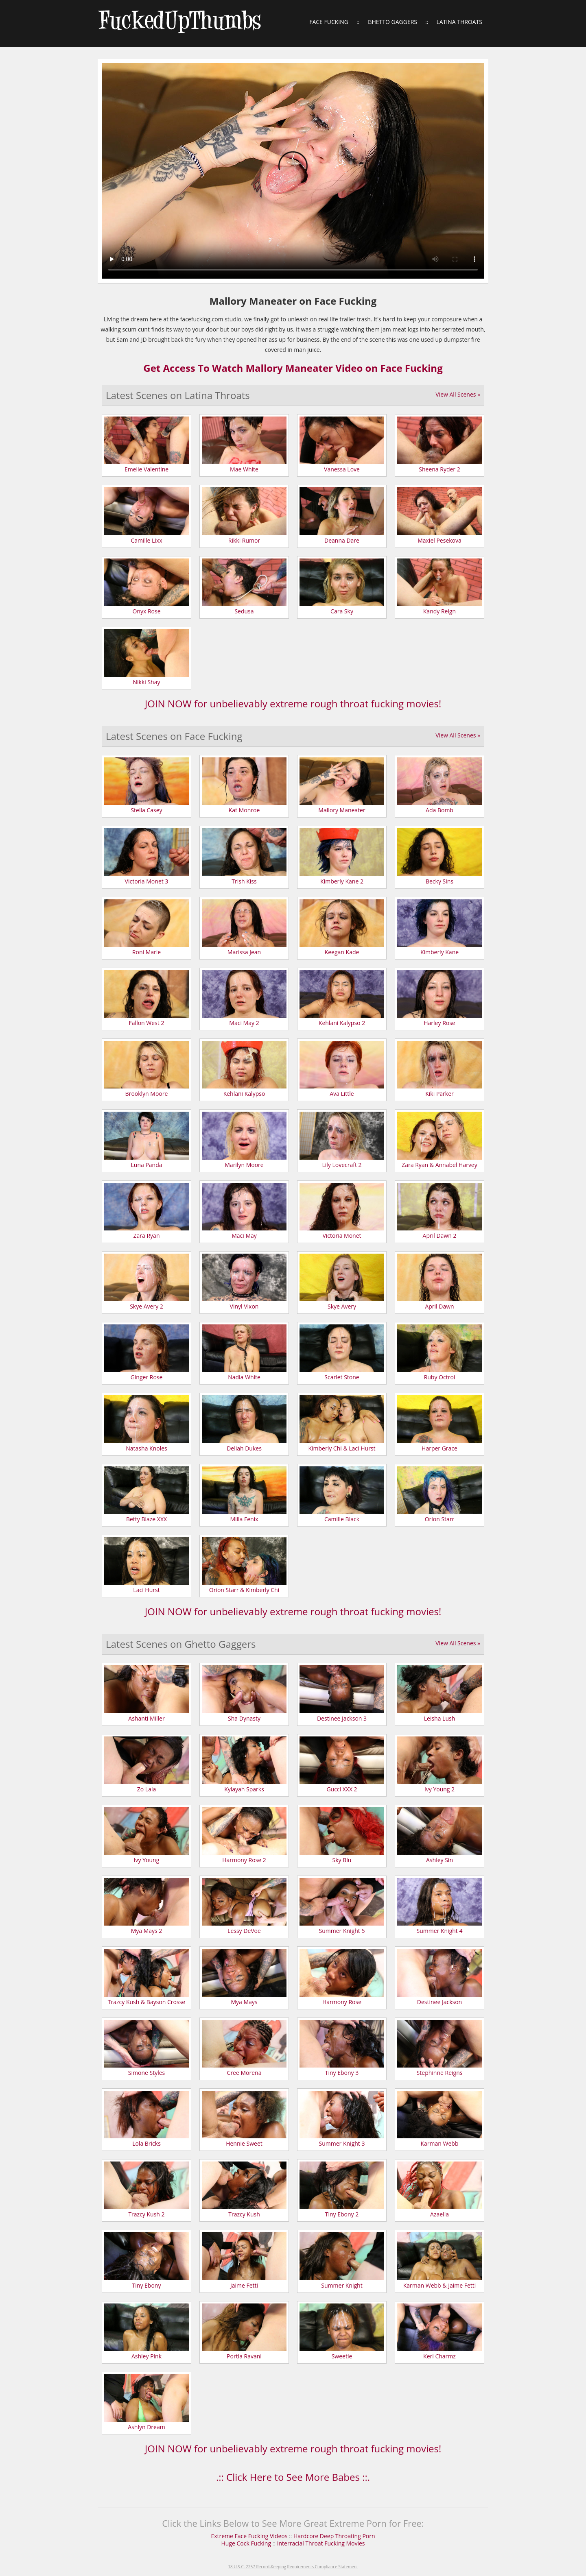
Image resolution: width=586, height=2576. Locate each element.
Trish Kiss (244, 881)
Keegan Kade (342, 952)
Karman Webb (440, 2143)
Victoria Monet (341, 1235)
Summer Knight (341, 2285)
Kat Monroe (244, 810)
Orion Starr (440, 1519)
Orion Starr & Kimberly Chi (244, 1590)
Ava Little (342, 1093)
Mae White (244, 469)
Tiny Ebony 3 (342, 2073)
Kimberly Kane (439, 952)
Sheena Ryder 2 (439, 469)
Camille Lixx (146, 540)
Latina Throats (459, 22)
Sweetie (342, 2356)
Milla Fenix (244, 1519)
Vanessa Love (342, 469)
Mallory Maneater (341, 810)
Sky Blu (342, 1860)
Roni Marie (146, 952)
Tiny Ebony (146, 2285)
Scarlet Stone (341, 1377)
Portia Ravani (244, 2356)
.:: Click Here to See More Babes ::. (293, 2477)
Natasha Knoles (146, 1448)
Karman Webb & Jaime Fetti (439, 2285)
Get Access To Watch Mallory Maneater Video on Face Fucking (292, 368)
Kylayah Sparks (244, 1789)
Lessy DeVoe (244, 1931)
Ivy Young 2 (439, 1789)
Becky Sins (439, 881)
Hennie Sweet (244, 2143)
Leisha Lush (439, 1718)
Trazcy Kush (244, 2214)
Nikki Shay (146, 682)
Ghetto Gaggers (392, 22)
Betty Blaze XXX (146, 1519)
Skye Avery (342, 1306)
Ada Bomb (439, 810)
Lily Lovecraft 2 (341, 1165)
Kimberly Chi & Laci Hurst (341, 1448)
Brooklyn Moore (146, 1093)
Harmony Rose (341, 2002)
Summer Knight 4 (440, 1931)
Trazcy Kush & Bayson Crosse (146, 2002)
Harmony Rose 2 (244, 1860)
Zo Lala (146, 1789)
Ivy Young (147, 1860)
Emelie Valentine (146, 469)
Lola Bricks (146, 2143)
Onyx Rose (146, 611)
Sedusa (244, 611)
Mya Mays (244, 2002)
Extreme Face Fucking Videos (249, 2536)
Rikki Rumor (244, 540)
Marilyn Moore (244, 1165)
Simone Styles (146, 2073)
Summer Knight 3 (342, 2143)
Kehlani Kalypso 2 (342, 1023)
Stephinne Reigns (440, 2073)
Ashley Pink (146, 2356)
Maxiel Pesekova (439, 540)
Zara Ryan (146, 1235)
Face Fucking (328, 22)
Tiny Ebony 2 (342, 2214)
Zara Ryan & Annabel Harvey (439, 1165)
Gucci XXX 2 (341, 1789)
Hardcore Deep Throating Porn (334, 2536)
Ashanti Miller (146, 1718)
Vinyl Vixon (244, 1306)
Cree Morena (244, 2073)
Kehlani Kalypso (244, 1093)
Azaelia (439, 2214)
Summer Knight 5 (342, 1931)
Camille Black (341, 1519)
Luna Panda (146, 1165)
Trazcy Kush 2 (146, 2214)
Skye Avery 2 (146, 1306)
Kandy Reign (439, 611)
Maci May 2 (244, 1023)
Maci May (244, 1235)
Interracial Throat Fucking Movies (321, 2543)
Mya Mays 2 (146, 1931)
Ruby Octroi (439, 1377)
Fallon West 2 (146, 1023)
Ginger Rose (147, 1377)
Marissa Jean (244, 952)
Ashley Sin (439, 1860)
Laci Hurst (146, 1590)
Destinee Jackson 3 (342, 1718)
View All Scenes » (457, 394)
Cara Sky (341, 611)
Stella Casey (146, 810)
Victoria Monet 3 (146, 881)
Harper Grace (439, 1448)
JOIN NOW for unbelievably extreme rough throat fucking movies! (293, 703)
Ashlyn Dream (146, 2427)
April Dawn (439, 1306)
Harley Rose (439, 1023)
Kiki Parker (439, 1093)
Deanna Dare (341, 540)
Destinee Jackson (439, 2002)
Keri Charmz (439, 2356)
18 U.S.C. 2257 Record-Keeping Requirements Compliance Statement (293, 2566)
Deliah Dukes (244, 1448)
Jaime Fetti (244, 2285)
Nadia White (244, 1377)
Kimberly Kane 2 (341, 881)
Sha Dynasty (244, 1718)
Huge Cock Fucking (246, 2543)
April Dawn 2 (440, 1235)
